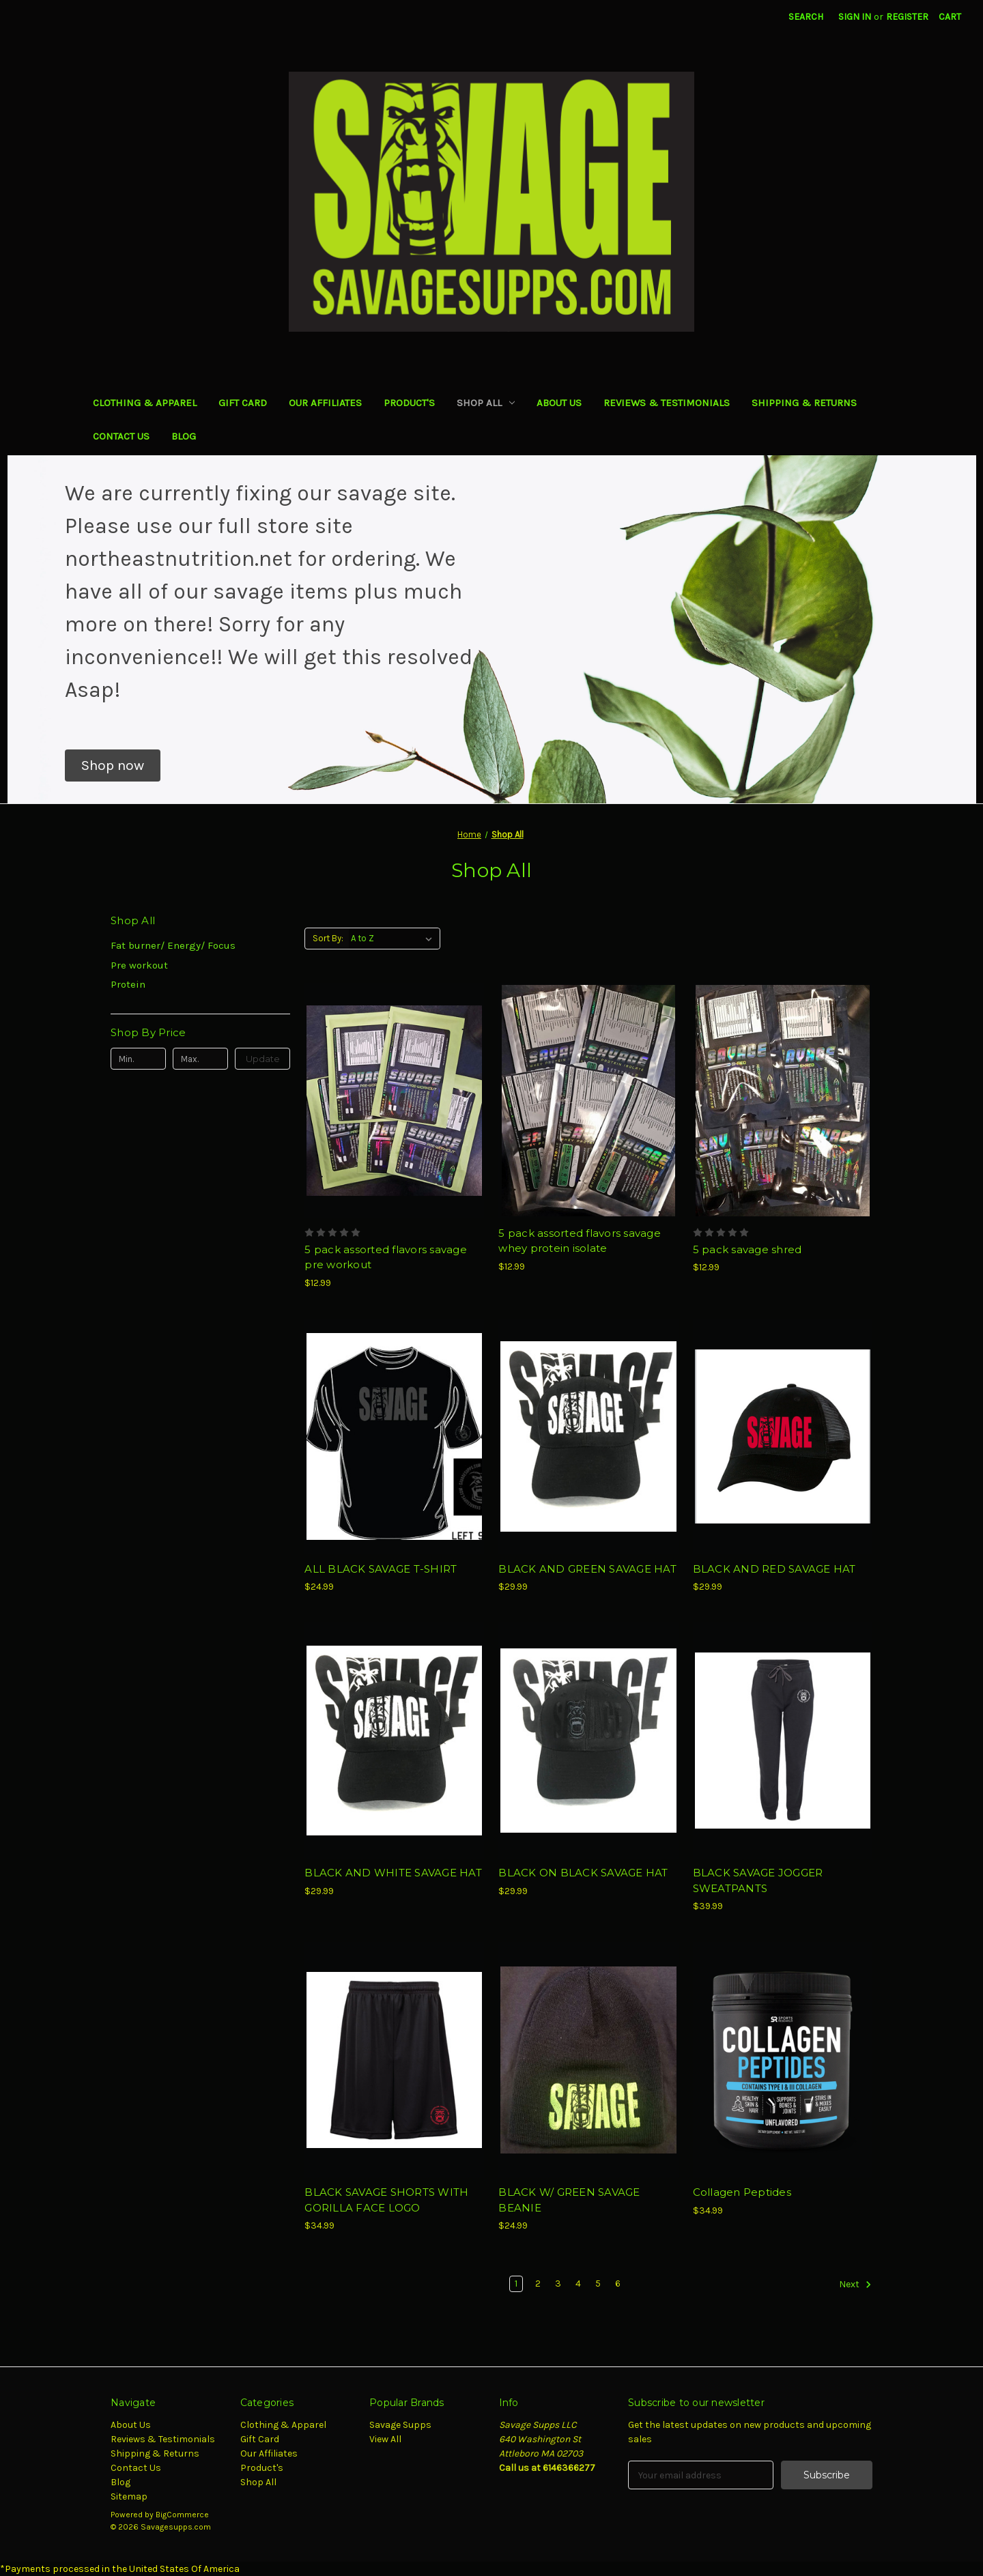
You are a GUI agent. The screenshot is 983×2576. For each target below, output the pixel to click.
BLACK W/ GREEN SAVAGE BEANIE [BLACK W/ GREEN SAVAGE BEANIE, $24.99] (569, 2200)
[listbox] (394, 938)
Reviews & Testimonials (666, 403)
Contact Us (121, 436)
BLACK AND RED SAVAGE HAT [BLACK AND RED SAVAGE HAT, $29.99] (774, 1568)
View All (385, 2439)
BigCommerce (182, 2514)
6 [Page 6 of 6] (618, 2283)
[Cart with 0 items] (950, 16)
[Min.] (138, 1059)
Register (907, 17)
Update (263, 1058)
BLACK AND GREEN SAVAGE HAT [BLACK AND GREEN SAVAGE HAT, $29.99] (587, 1568)
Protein (128, 984)
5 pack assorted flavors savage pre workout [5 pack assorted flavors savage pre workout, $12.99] (385, 1257)
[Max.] (200, 1059)
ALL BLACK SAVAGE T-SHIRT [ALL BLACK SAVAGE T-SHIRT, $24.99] (380, 1568)
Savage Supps (400, 2425)
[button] (112, 765)
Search (805, 17)
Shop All (486, 403)
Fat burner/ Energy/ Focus (173, 945)
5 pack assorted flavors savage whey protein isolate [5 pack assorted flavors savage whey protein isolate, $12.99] (579, 1241)
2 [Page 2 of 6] (538, 2283)
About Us (559, 403)
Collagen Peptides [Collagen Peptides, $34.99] (742, 2192)
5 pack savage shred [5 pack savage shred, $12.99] (747, 1249)
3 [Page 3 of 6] (558, 2283)
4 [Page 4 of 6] (578, 2283)
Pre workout (139, 965)
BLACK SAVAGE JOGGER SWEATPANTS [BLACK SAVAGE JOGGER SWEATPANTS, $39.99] (758, 1880)
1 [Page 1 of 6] (516, 2283)
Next (855, 2284)
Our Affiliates (325, 403)
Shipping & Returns (804, 403)
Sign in (854, 17)
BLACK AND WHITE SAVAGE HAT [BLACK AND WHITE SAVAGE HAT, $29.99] (393, 1872)
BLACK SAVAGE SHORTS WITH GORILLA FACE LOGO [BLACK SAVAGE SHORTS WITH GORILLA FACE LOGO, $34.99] (386, 2200)
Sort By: (328, 938)
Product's (409, 403)
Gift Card (242, 403)
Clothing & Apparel (145, 403)
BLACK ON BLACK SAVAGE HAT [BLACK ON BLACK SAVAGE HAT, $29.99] (583, 1872)
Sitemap (129, 2496)
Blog (183, 436)
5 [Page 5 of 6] (598, 2283)
